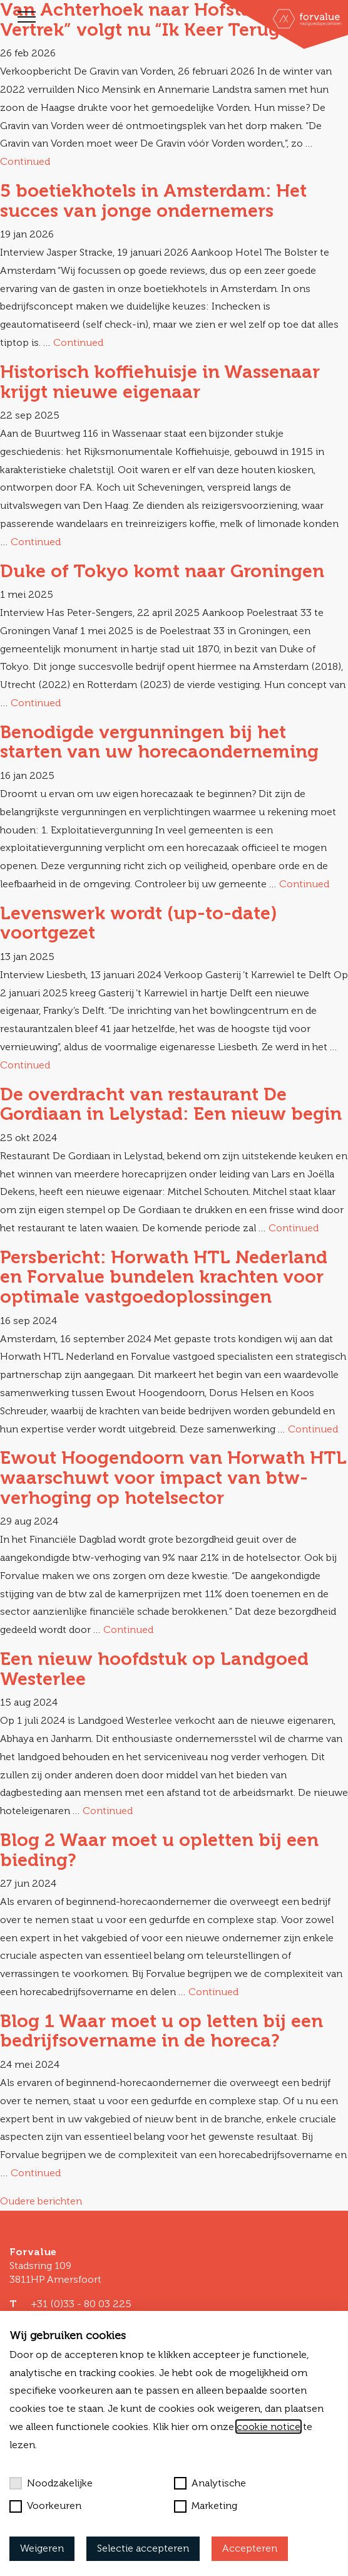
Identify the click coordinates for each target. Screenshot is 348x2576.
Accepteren (249, 2548)
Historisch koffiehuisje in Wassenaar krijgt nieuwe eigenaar (160, 381)
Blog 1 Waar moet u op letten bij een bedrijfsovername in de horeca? (161, 2031)
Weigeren (42, 2548)
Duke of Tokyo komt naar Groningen (162, 570)
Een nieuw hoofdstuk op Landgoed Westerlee (154, 1668)
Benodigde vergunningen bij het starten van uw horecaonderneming (159, 742)
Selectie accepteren (143, 2548)
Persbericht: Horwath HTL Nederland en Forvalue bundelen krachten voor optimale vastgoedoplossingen (163, 1276)
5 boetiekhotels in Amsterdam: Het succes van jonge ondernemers (153, 200)
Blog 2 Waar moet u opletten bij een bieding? (159, 1849)
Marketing (205, 2506)
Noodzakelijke (51, 2483)
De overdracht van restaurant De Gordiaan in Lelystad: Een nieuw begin (171, 1104)
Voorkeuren (45, 2506)
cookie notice (268, 2427)
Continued (25, 161)
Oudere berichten (41, 2201)
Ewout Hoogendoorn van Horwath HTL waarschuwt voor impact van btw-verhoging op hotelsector (173, 1477)
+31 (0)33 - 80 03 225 (81, 2304)
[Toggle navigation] (26, 17)
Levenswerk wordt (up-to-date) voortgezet (138, 923)
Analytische (210, 2483)
